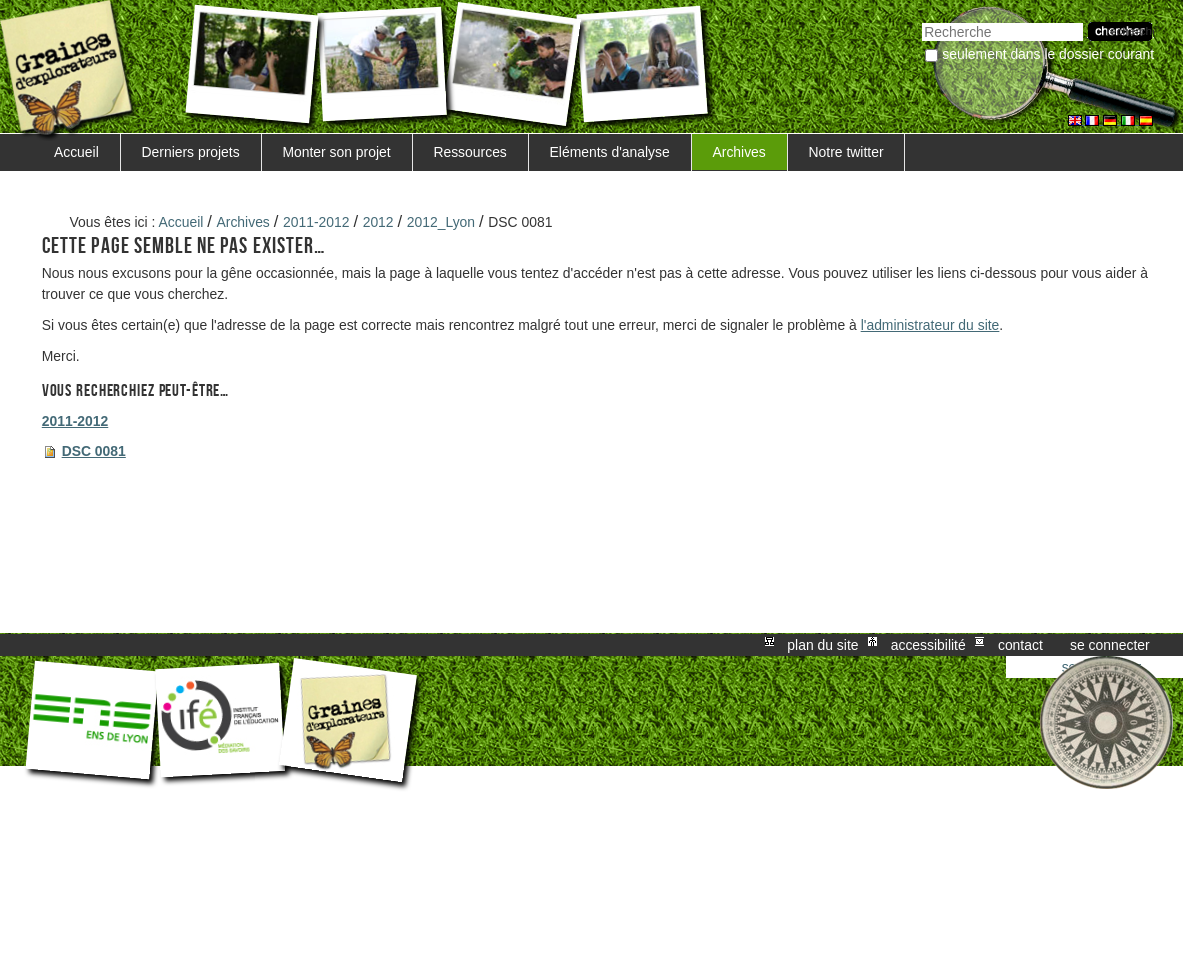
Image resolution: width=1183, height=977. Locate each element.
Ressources (469, 152)
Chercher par (921, 20)
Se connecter (1110, 645)
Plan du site (822, 645)
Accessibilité (928, 645)
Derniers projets (191, 152)
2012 (378, 222)
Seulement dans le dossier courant (1048, 54)
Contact (1020, 645)
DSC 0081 (94, 451)
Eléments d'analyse (610, 152)
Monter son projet (336, 152)
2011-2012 (316, 222)
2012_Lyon (441, 222)
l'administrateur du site (930, 325)
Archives (738, 152)
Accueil (76, 152)
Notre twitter (846, 152)
